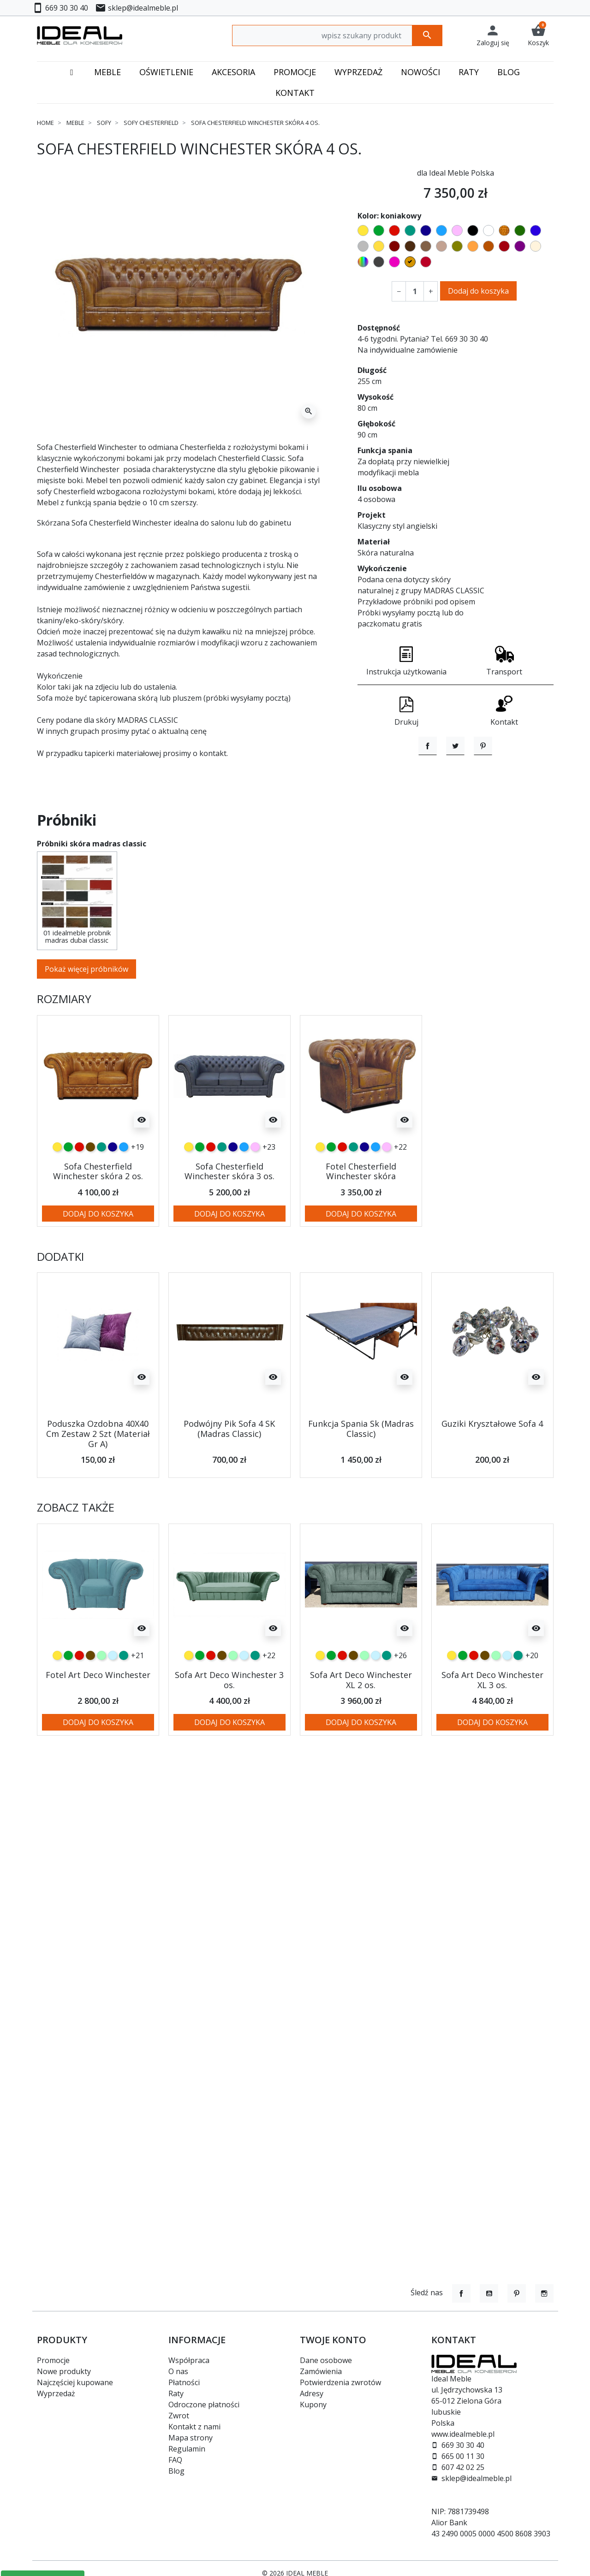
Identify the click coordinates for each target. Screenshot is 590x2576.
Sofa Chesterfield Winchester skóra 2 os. (98, 1221)
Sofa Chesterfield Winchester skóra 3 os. (229, 1221)
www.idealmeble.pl (463, 2434)
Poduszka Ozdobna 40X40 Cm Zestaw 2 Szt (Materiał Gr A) (98, 1483)
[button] (538, 35)
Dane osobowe (326, 2360)
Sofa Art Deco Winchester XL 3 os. (492, 1729)
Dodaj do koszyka (478, 291)
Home (45, 122)
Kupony (313, 2404)
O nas (178, 2371)
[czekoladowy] (90, 1196)
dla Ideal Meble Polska (455, 173)
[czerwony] (79, 1196)
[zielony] (68, 1196)
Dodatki (60, 1306)
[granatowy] (112, 1196)
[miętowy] (101, 1705)
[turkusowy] (101, 1196)
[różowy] (255, 1196)
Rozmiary (64, 1049)
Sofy (104, 122)
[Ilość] (414, 291)
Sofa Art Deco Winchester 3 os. (229, 1729)
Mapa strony (190, 2438)
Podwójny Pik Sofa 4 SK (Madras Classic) (229, 1478)
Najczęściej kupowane (75, 2382)
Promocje (53, 2360)
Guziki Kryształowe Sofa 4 (492, 1473)
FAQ (175, 2460)
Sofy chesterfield (151, 122)
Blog (176, 2471)
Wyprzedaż (56, 2393)
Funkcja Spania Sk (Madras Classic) (361, 1478)
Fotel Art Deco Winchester (98, 1724)
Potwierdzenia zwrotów (340, 2382)
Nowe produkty (64, 2371)
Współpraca (188, 2360)
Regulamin (186, 2449)
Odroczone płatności (203, 2404)
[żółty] (57, 1196)
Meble (75, 122)
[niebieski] (123, 1196)
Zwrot (178, 2416)
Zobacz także (75, 1557)
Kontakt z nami (194, 2427)
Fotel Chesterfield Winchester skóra (361, 1221)
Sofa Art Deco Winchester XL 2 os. (361, 1729)
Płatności (184, 2382)
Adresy (311, 2393)
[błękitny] (112, 1705)
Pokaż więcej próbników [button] (86, 1019)
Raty (176, 2393)
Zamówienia (321, 2371)
